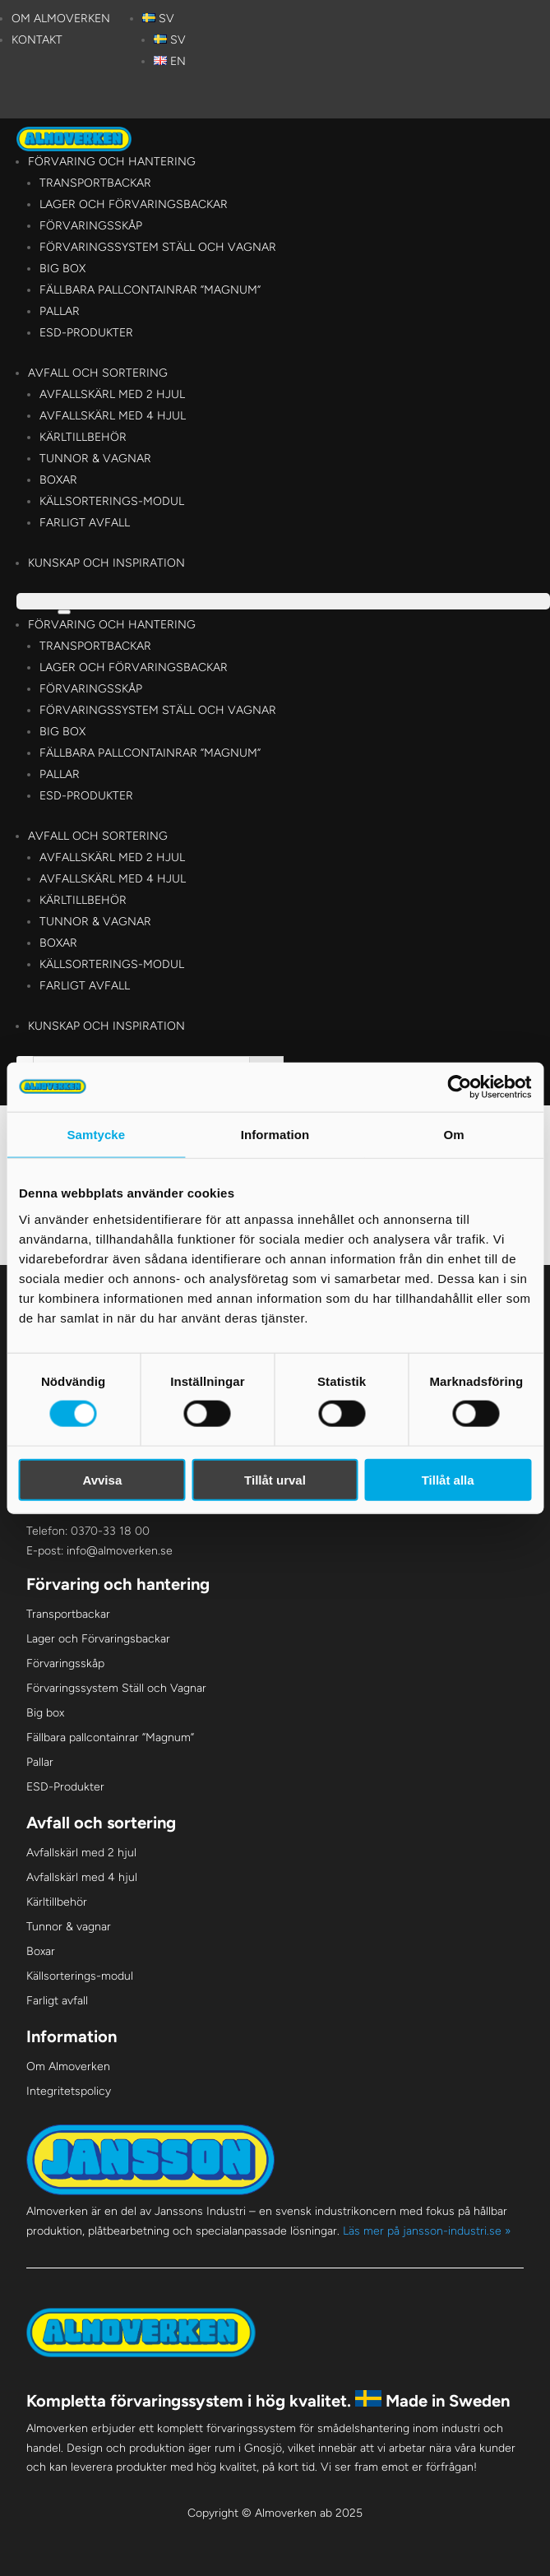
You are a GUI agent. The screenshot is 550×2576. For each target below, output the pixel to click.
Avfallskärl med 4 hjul (112, 416)
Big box (62, 269)
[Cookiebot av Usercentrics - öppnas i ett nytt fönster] (459, 1087)
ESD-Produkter (86, 333)
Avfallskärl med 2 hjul (112, 394)
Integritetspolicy (68, 2091)
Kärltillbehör (83, 437)
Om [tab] (454, 1135)
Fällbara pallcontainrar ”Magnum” (150, 290)
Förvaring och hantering (112, 162)
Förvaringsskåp (90, 226)
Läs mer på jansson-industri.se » (427, 2231)
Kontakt (37, 40)
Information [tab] (275, 1135)
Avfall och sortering (98, 373)
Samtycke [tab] (96, 1135)
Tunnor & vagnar (95, 459)
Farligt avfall (84, 523)
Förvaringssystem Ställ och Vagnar (157, 247)
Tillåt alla (448, 1479)
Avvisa (102, 1479)
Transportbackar (95, 183)
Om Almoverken (61, 18)
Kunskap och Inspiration (106, 563)
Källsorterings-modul (111, 501)
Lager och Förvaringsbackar (133, 204)
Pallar (59, 311)
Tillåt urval (275, 1479)
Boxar (58, 480)
